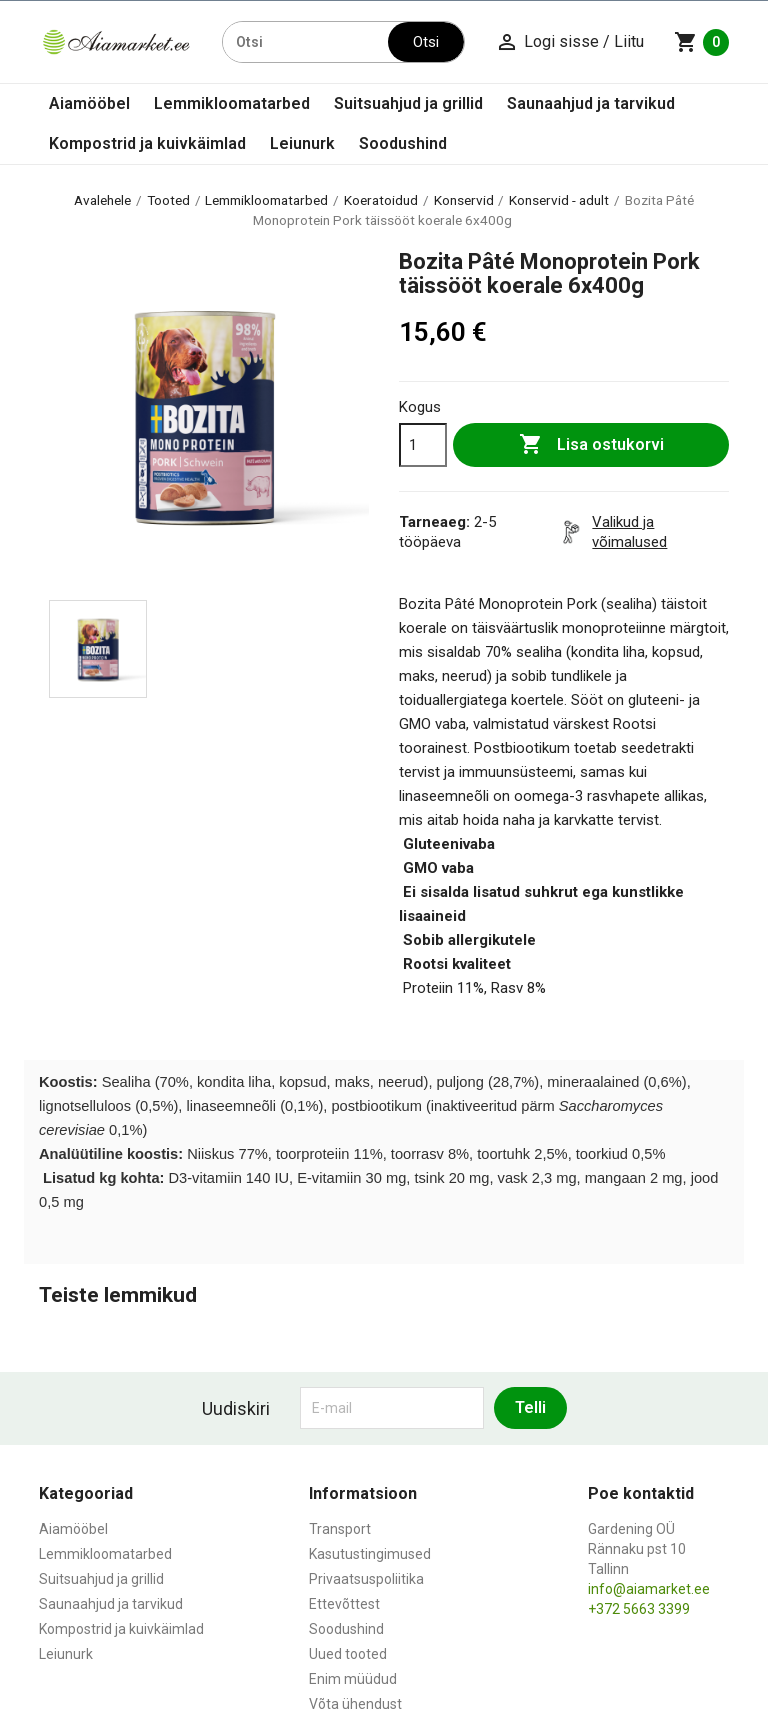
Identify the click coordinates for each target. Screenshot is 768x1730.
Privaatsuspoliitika (366, 1579)
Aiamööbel (89, 103)
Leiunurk (302, 143)
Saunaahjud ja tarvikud (591, 103)
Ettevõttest (344, 1604)
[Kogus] (423, 445)
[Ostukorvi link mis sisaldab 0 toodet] (701, 42)
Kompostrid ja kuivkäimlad (147, 143)
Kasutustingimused (370, 1554)
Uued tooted (348, 1654)
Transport (340, 1529)
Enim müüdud (353, 1679)
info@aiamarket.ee (649, 1589)
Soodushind (403, 143)
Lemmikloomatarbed (232, 103)
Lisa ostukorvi (591, 445)
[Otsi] (306, 42)
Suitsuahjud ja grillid (408, 103)
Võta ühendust (355, 1704)
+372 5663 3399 (639, 1609)
